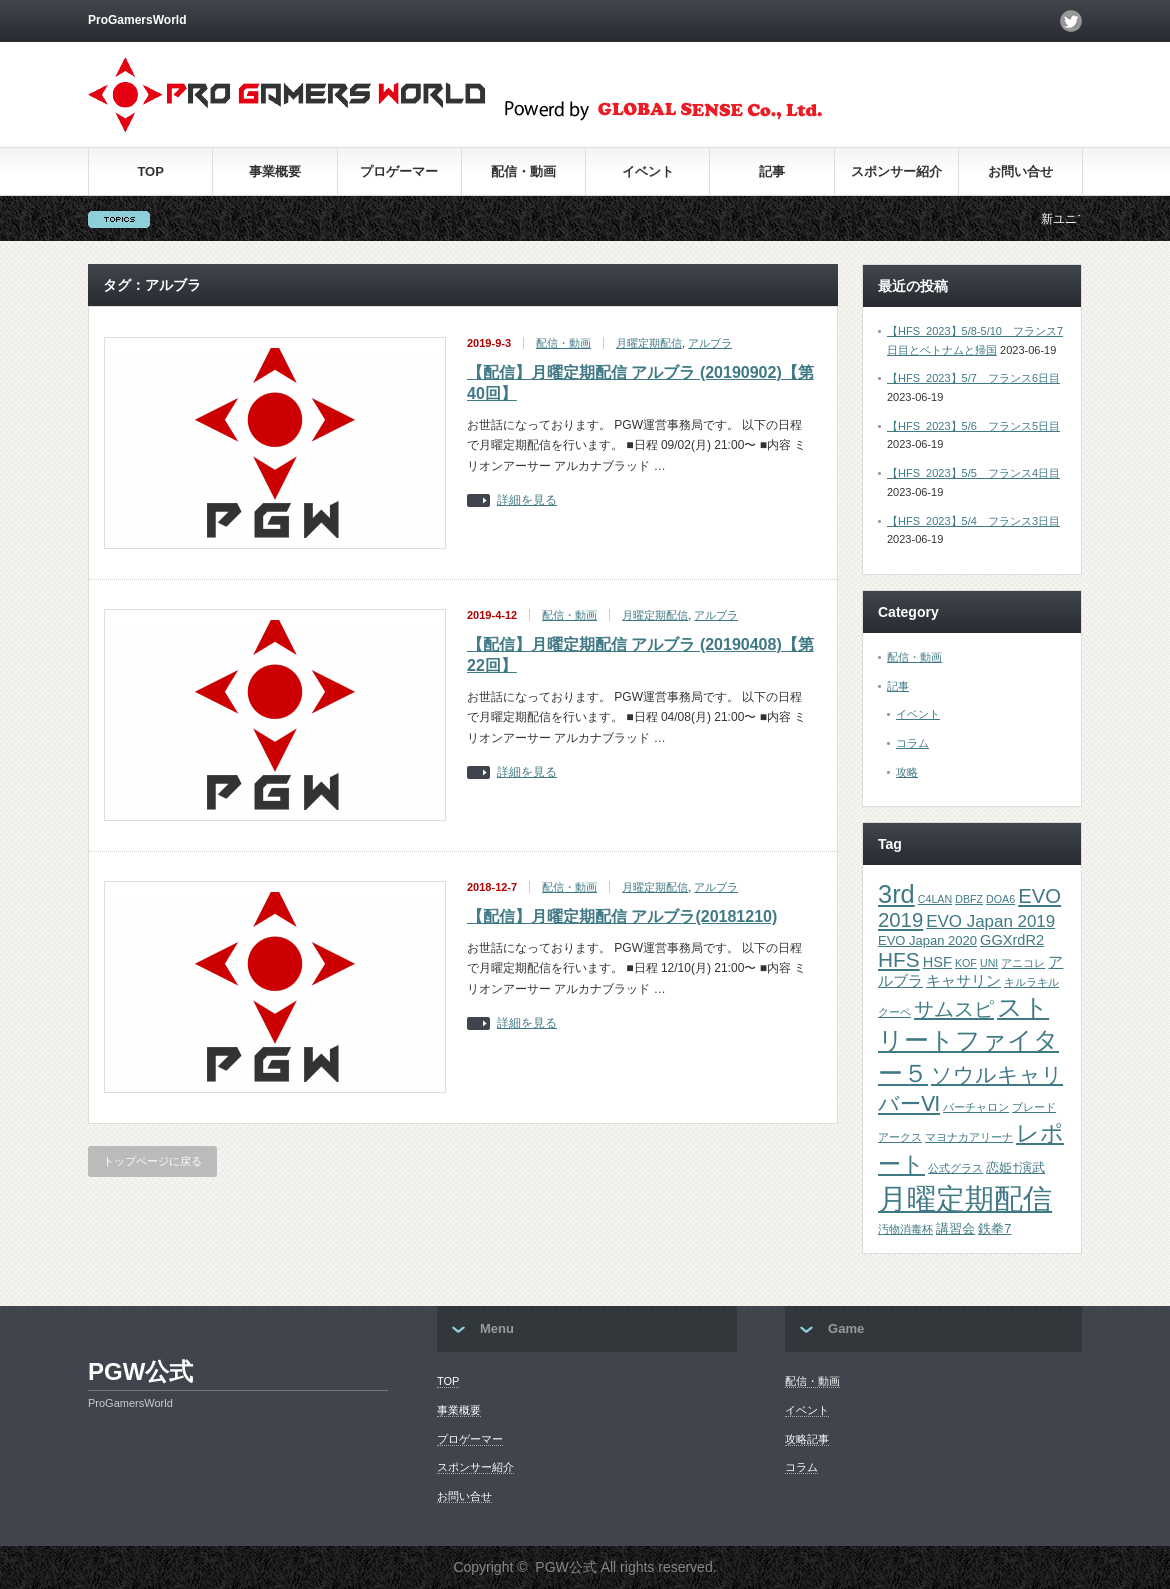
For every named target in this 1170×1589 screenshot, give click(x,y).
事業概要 (275, 171)
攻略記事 (807, 1439)
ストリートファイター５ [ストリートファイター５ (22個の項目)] (968, 1040)
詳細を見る (527, 500)
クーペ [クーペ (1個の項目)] (894, 1012)
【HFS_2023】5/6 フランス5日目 (973, 426)
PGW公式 (140, 1371)
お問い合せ (1020, 171)
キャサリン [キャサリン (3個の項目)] (963, 981)
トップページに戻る (152, 1161)
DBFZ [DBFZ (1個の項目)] (969, 899)
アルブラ (710, 343)
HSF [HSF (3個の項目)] (937, 962)
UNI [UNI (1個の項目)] (989, 963)
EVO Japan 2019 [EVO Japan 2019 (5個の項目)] (990, 921)
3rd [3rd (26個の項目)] (896, 894)
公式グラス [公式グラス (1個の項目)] (955, 1168)
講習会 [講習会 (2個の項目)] (955, 1228)
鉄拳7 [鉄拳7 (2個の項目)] (994, 1228)
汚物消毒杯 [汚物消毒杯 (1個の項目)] (905, 1229)
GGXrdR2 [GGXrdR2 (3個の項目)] (1012, 940)
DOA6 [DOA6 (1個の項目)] (1000, 899)
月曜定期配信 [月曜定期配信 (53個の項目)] (965, 1198)
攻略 (907, 772)
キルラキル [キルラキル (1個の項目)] (1031, 982)
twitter (1071, 21)
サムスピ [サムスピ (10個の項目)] (954, 1009)
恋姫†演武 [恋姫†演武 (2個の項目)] (1015, 1167)
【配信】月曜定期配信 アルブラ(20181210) (622, 916)
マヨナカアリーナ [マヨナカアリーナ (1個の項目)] (969, 1137)
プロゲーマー (399, 171)
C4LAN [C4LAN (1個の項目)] (935, 899)
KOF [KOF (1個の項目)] (966, 963)
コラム (912, 743)
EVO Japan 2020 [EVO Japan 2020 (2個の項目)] (927, 940)
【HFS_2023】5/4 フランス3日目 (973, 521)
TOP (150, 171)
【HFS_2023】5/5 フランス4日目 (973, 473)
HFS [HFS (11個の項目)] (899, 959)
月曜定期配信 (649, 343)
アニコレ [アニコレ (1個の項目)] (1023, 963)
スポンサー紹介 (896, 171)
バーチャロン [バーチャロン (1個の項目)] (976, 1107)
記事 (772, 171)
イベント (648, 171)
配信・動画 (523, 171)
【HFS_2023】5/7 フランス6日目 (973, 378)
